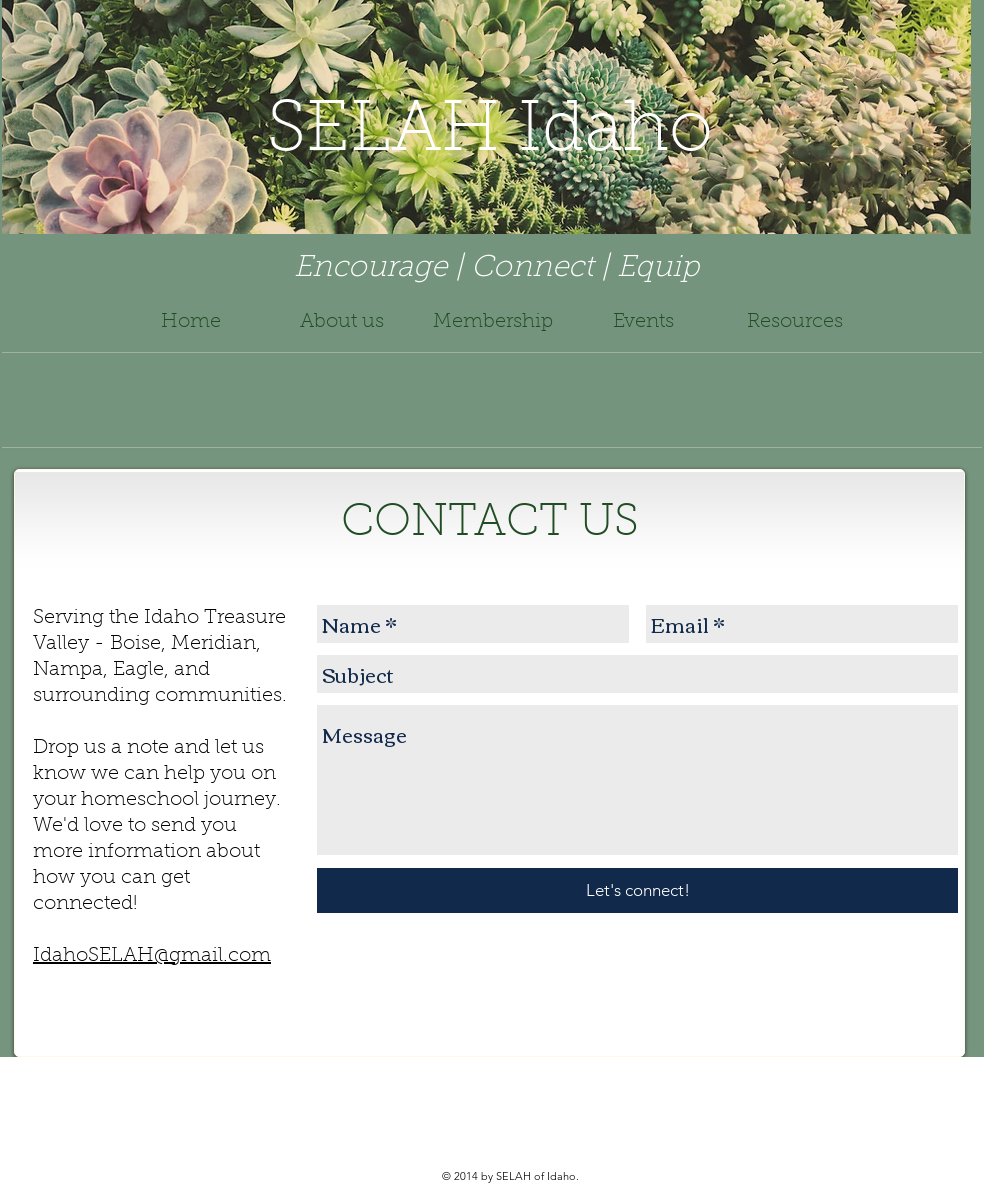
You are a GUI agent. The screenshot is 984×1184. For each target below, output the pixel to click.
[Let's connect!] (637, 890)
